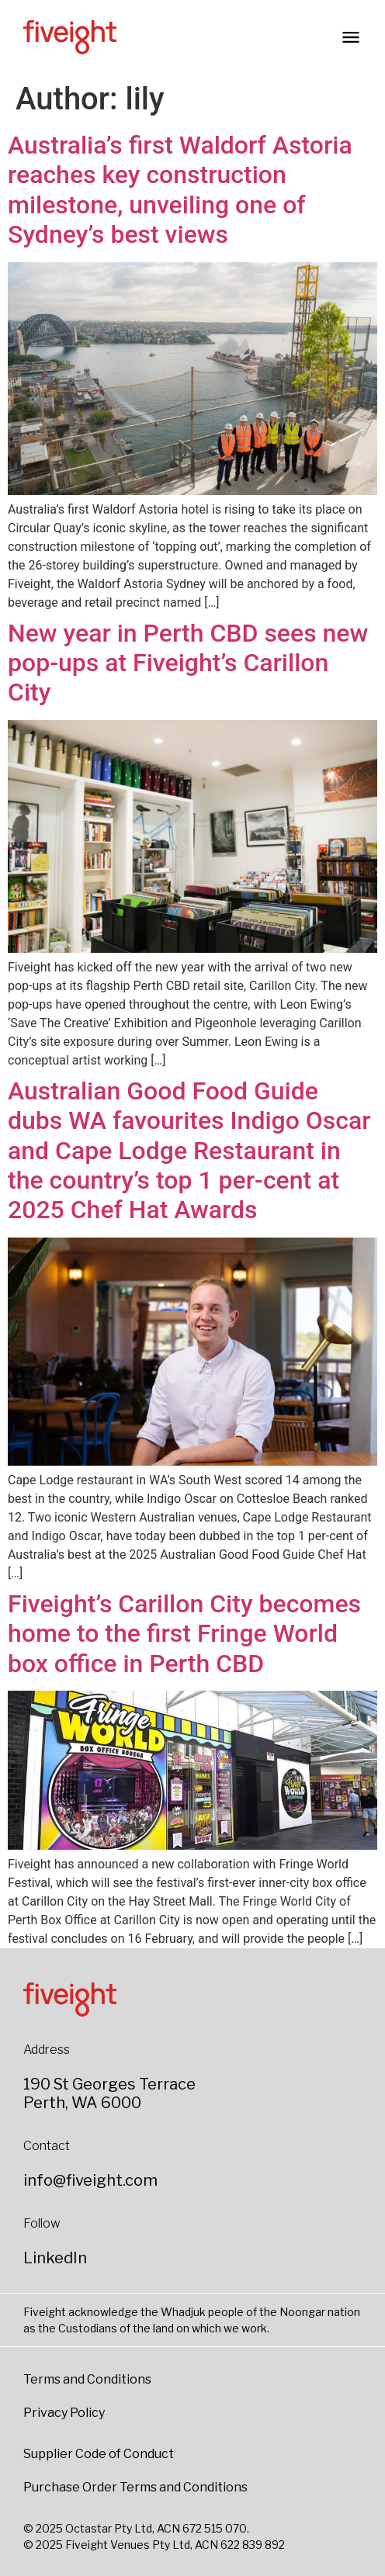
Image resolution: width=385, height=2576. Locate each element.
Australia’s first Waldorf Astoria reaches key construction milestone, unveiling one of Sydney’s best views (180, 189)
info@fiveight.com (90, 2180)
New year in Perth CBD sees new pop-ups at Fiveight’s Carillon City (188, 663)
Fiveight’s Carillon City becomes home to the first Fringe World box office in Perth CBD (184, 1633)
